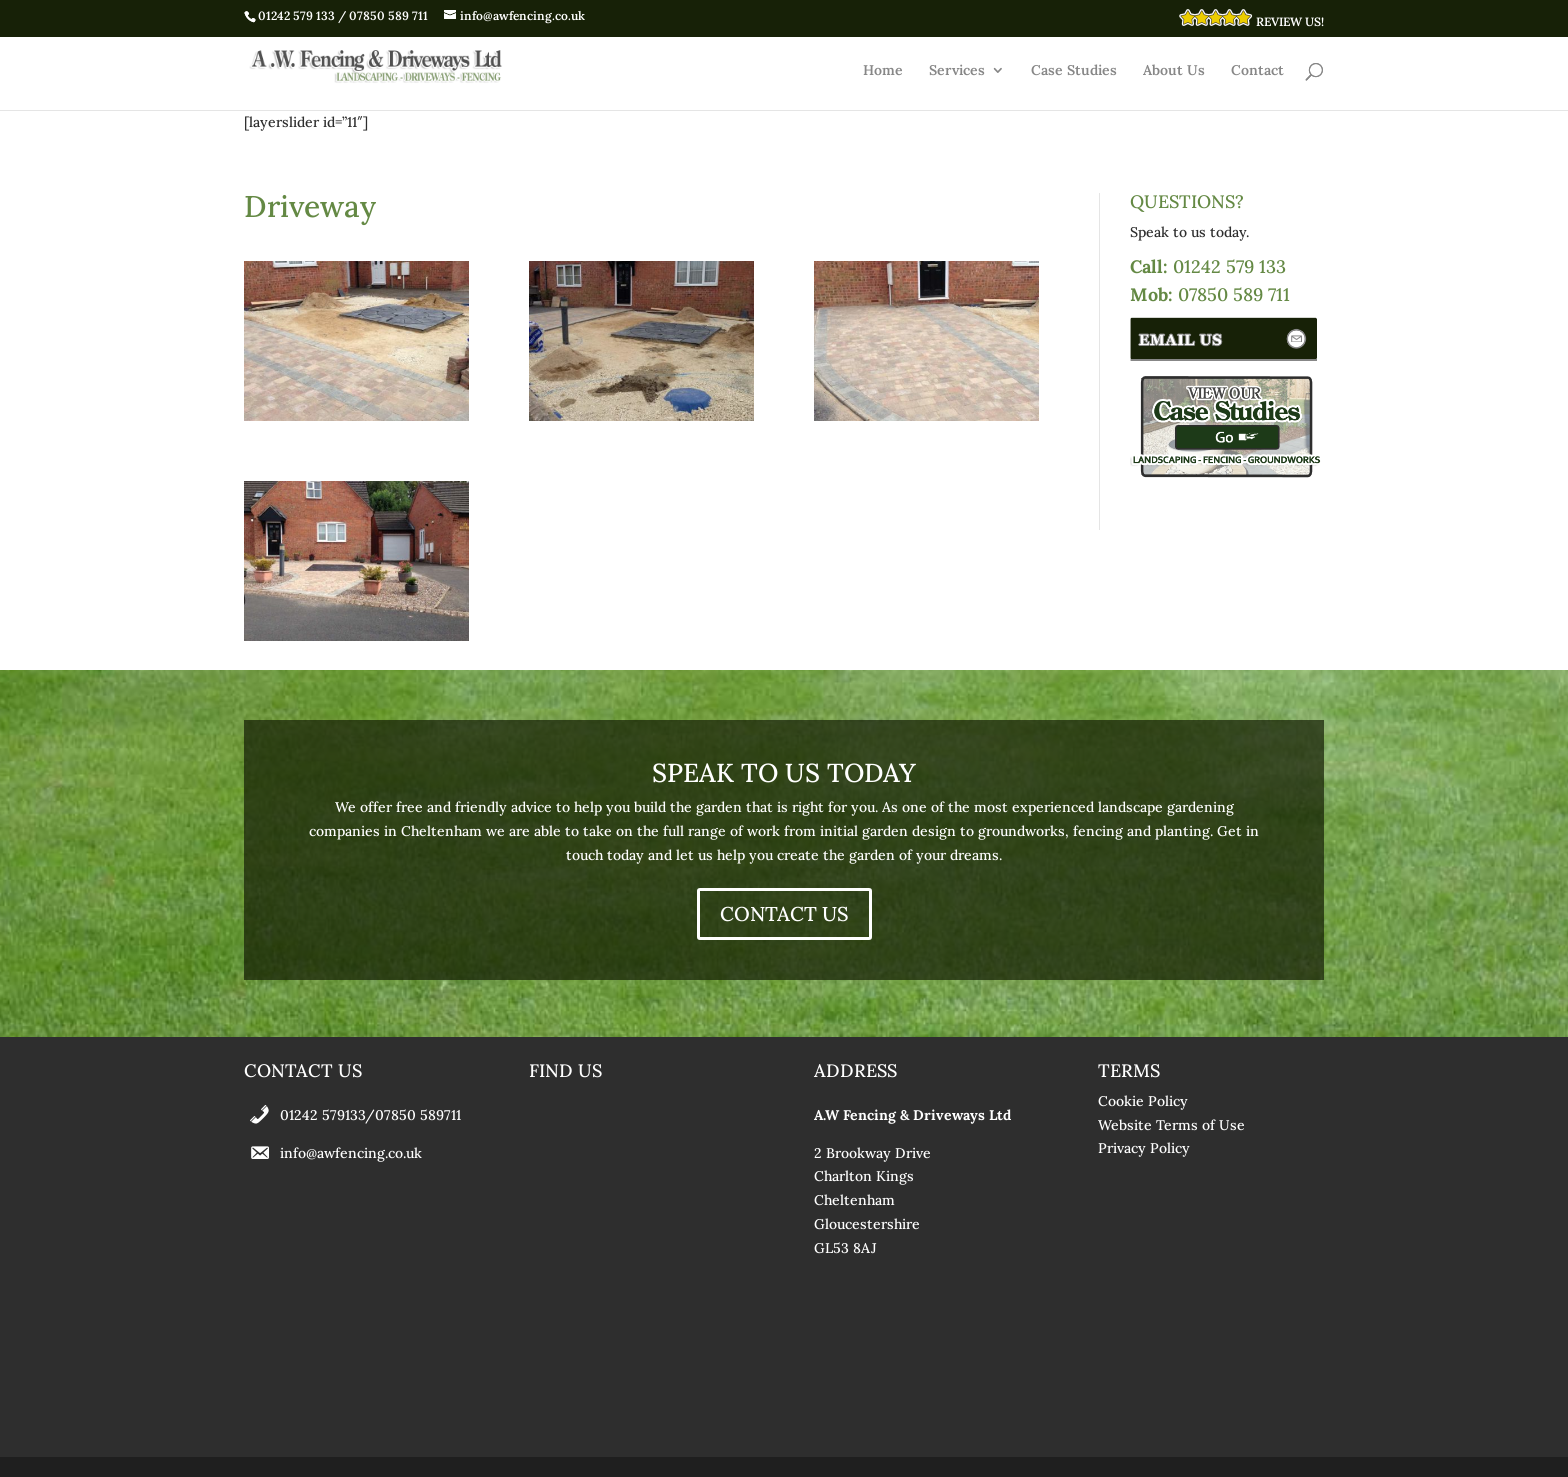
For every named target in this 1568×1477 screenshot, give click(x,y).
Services (957, 71)
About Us (1174, 71)
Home (883, 71)
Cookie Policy (1143, 1101)
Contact (1257, 71)
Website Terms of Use (1171, 1125)
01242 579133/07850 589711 (370, 1115)
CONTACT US (784, 913)
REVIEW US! (1251, 19)
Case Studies (1074, 71)
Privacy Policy (1144, 1148)
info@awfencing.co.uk (351, 1153)
